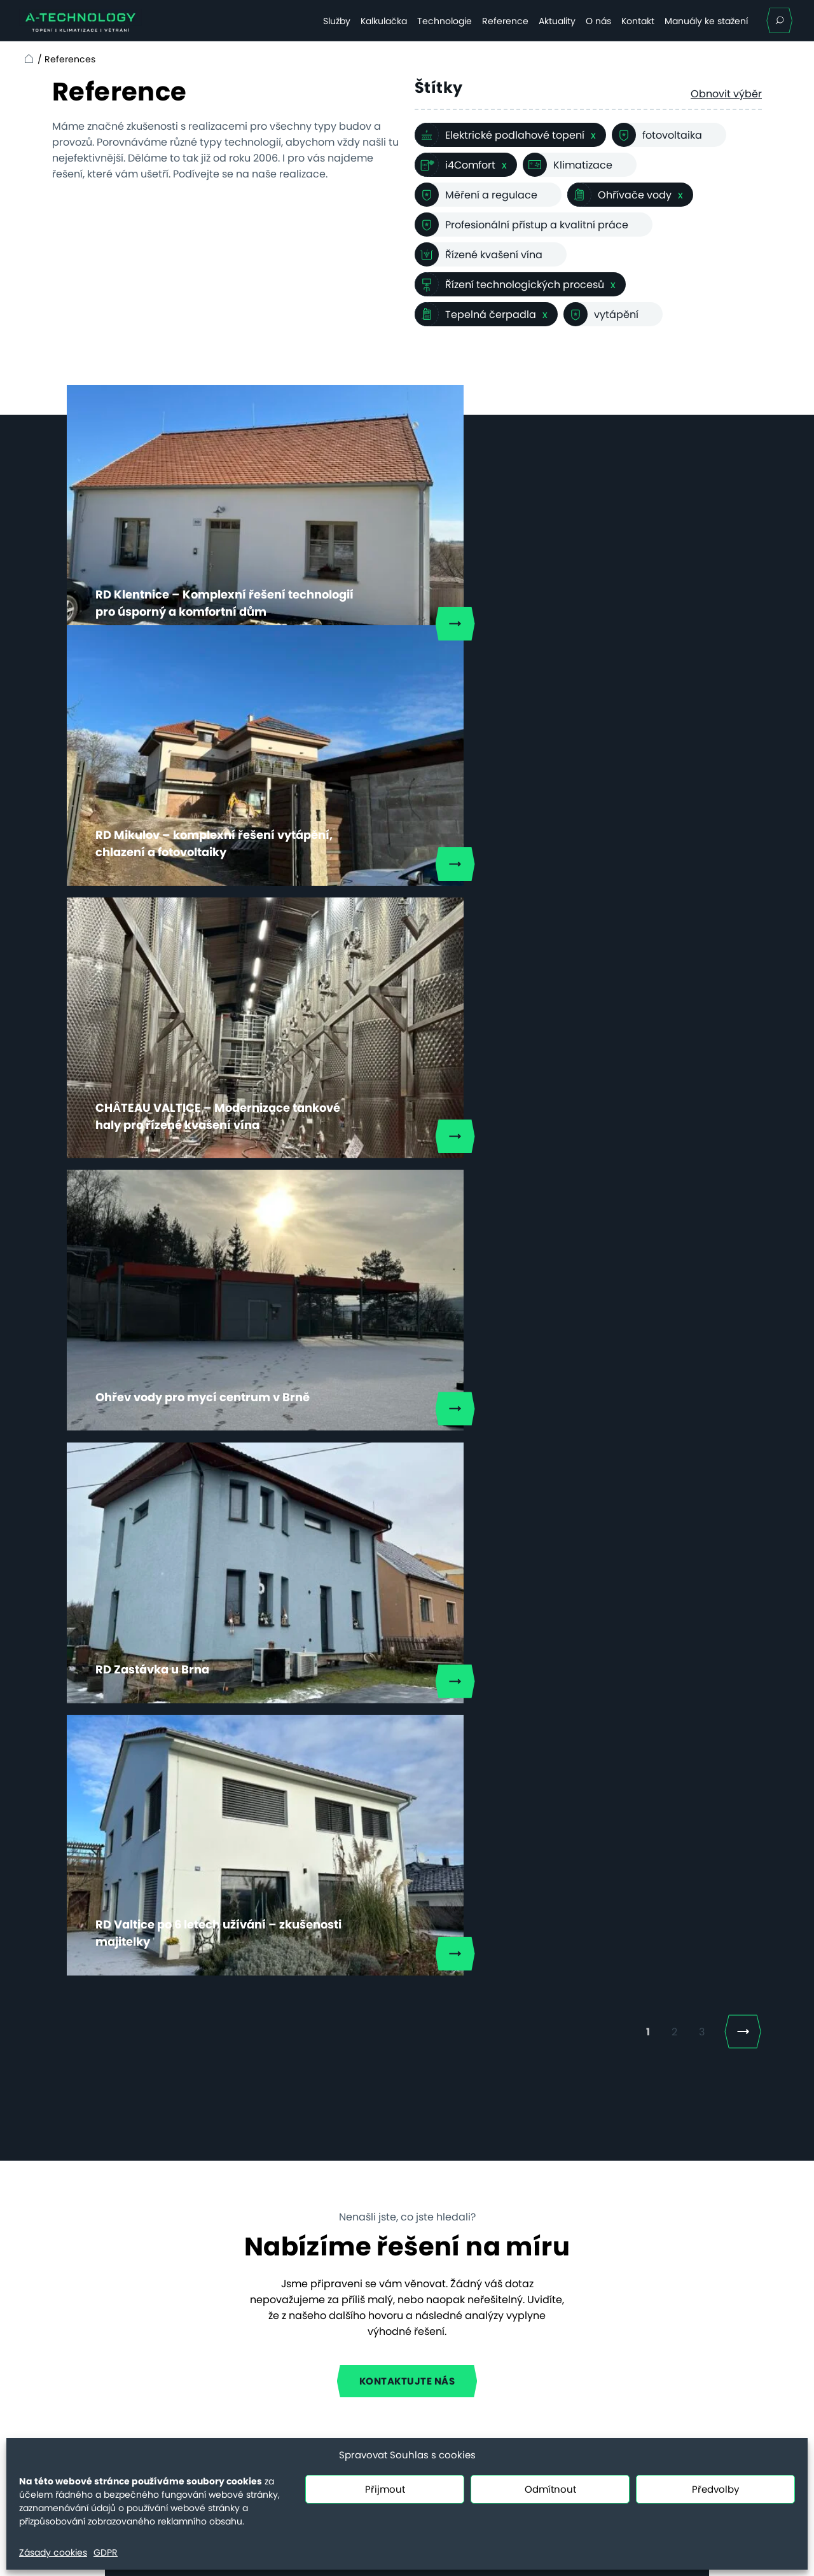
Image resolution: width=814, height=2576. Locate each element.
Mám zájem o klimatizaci (296, 2005)
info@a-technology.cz (651, 2341)
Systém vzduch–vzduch (253, 2356)
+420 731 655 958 (639, 2325)
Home (27, 59)
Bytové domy (227, 2256)
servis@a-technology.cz (656, 2404)
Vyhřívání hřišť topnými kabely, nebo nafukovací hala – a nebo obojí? (455, 2239)
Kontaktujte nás (407, 1408)
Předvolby (715, 2489)
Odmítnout (550, 2489)
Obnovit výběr (726, 94)
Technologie (444, 21)
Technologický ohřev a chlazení (251, 2306)
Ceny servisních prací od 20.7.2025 (102, 2348)
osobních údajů (397, 1967)
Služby (336, 21)
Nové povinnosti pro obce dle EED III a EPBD (470, 2299)
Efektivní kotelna (234, 2335)
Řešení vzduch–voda (246, 2377)
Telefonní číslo (449, 1780)
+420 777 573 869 (327, 1642)
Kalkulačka (384, 21)
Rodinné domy (230, 2214)
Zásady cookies (53, 2552)
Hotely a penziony (238, 2235)
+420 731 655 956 (639, 2388)
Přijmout (385, 2489)
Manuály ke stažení (706, 21)
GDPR (105, 2552)
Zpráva (232, 1848)
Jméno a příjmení (258, 1714)
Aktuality (557, 21)
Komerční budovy (238, 2277)
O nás (598, 21)
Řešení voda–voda (241, 2398)
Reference (505, 21)
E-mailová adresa (259, 1780)
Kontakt (637, 21)
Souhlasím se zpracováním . (338, 1967)
